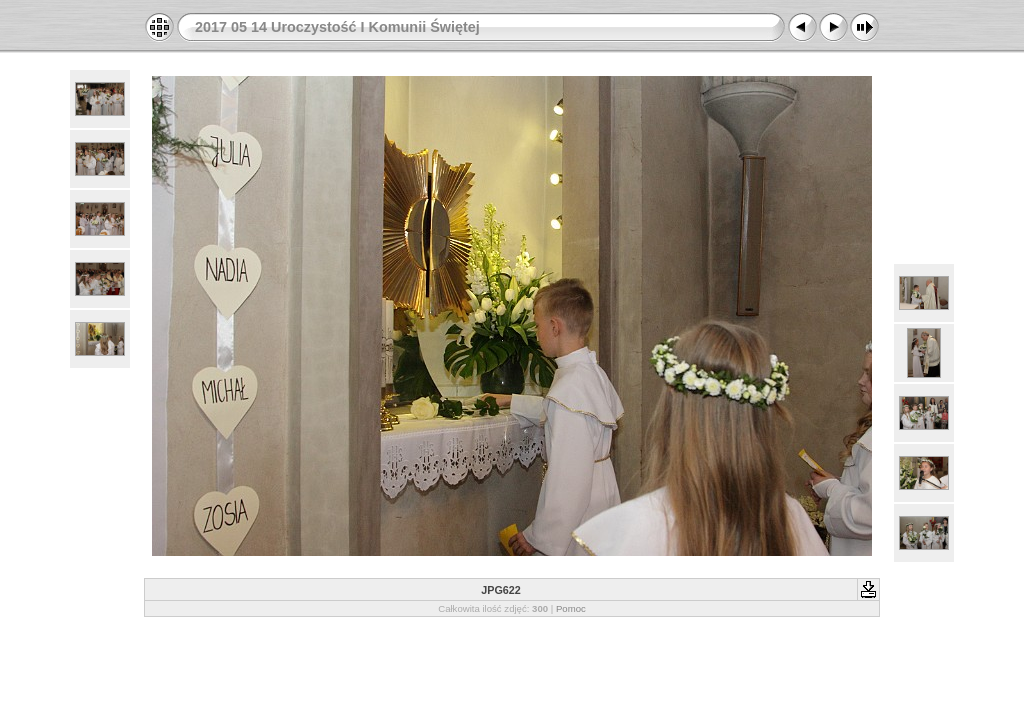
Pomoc (571, 608)
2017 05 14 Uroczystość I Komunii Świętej (337, 27)
